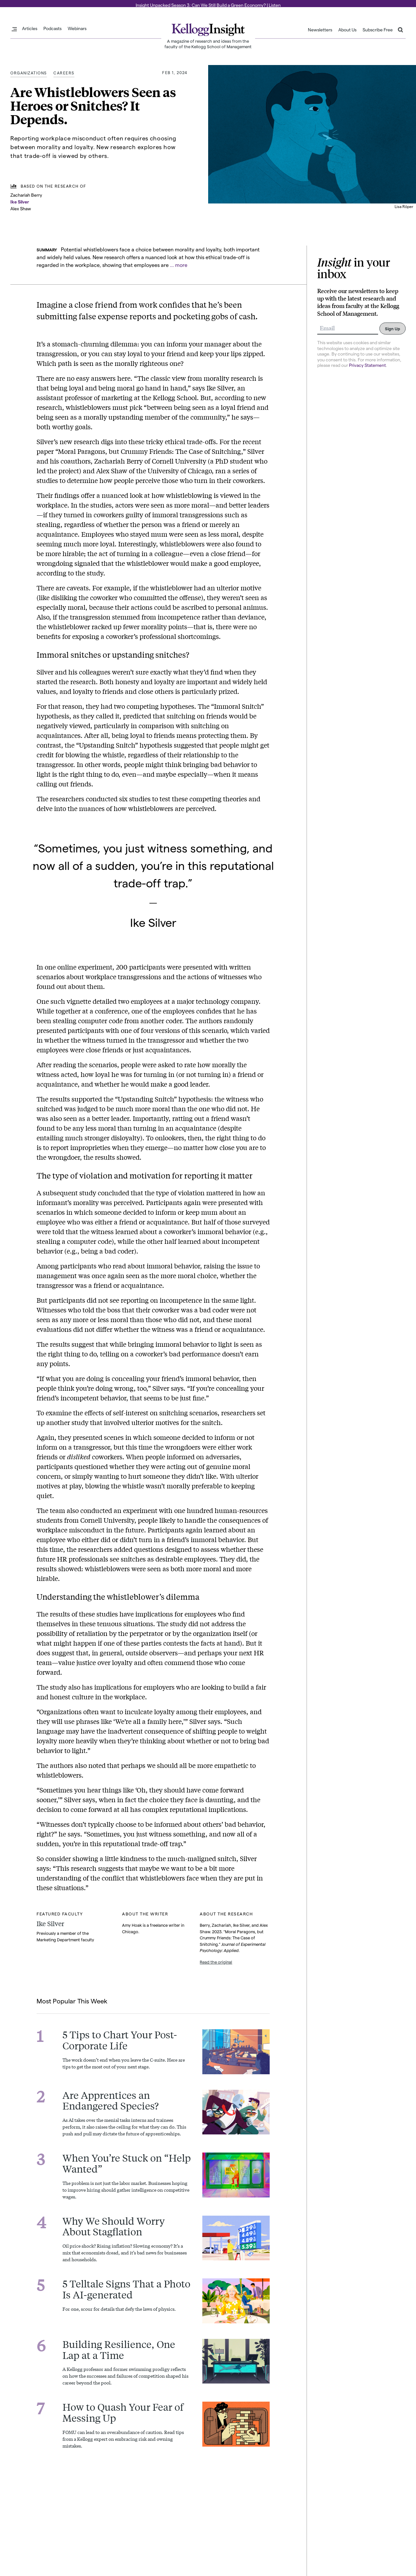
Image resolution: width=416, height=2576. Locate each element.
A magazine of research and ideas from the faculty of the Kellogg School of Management (208, 43)
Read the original (216, 1961)
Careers (63, 72)
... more (178, 264)
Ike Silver (19, 201)
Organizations (28, 72)
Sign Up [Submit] (392, 328)
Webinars (77, 28)
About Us (347, 29)
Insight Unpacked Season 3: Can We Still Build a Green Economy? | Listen (208, 5)
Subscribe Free (378, 29)
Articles (29, 28)
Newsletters (320, 29)
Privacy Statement (367, 365)
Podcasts (52, 28)
